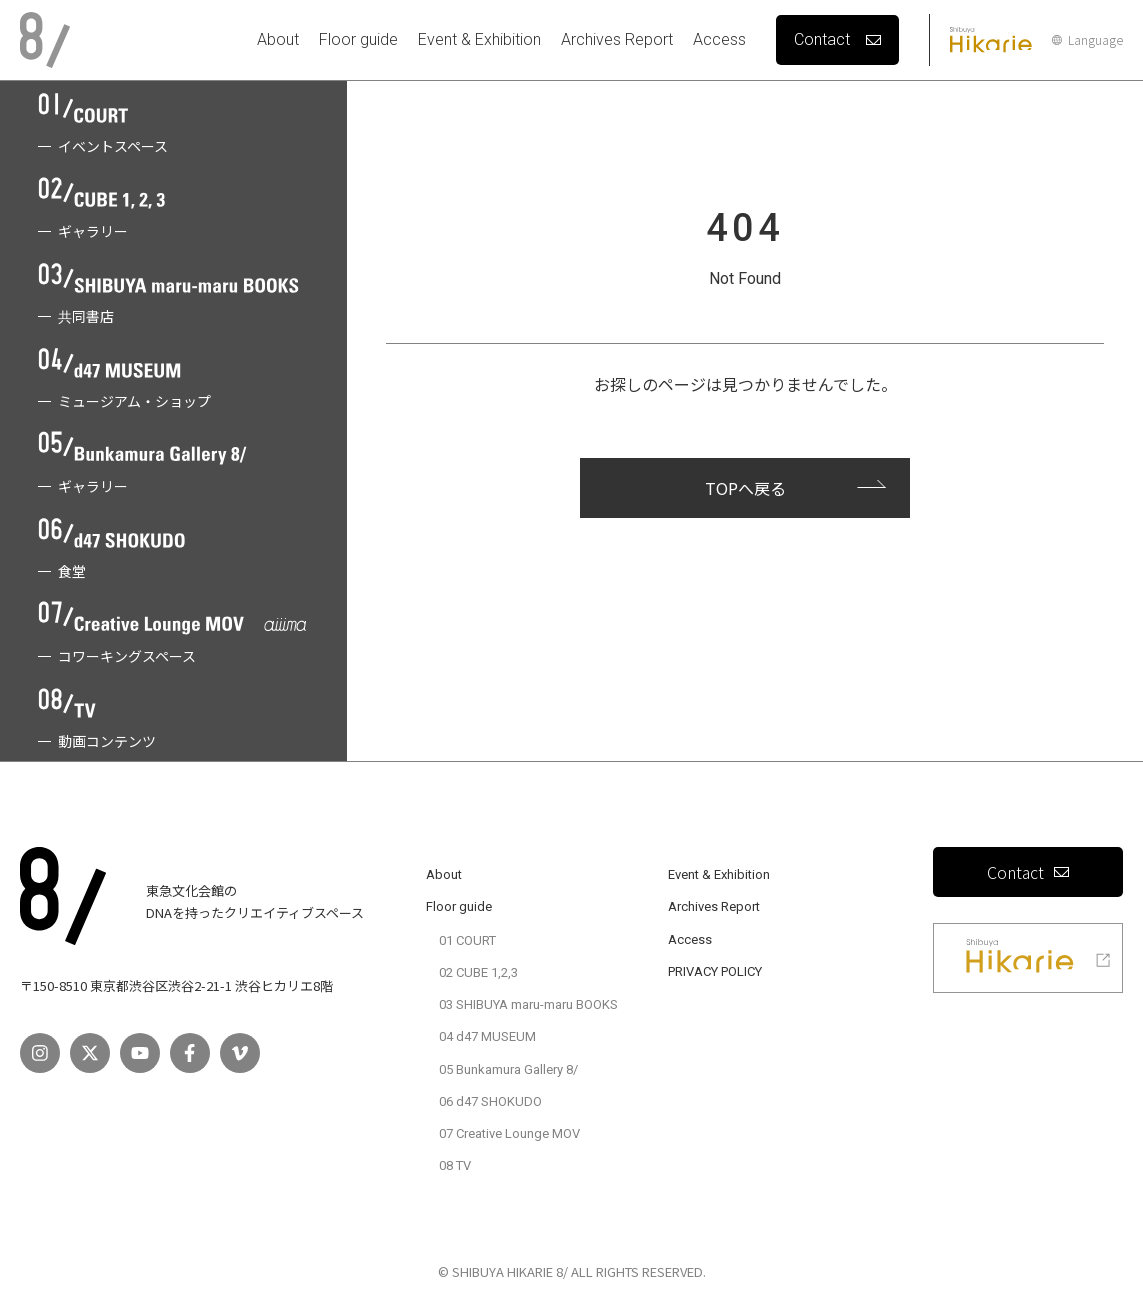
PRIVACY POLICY (715, 971)
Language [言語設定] (1087, 40)
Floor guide (358, 39)
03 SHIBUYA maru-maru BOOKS (528, 1004)
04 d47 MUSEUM (487, 1036)
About (278, 39)
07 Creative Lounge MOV (509, 1133)
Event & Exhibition (479, 39)
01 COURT (467, 940)
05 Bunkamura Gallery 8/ (508, 1069)
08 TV (455, 1165)
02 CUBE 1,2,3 (478, 972)
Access (719, 39)
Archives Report (617, 39)
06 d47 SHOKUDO (490, 1101)
